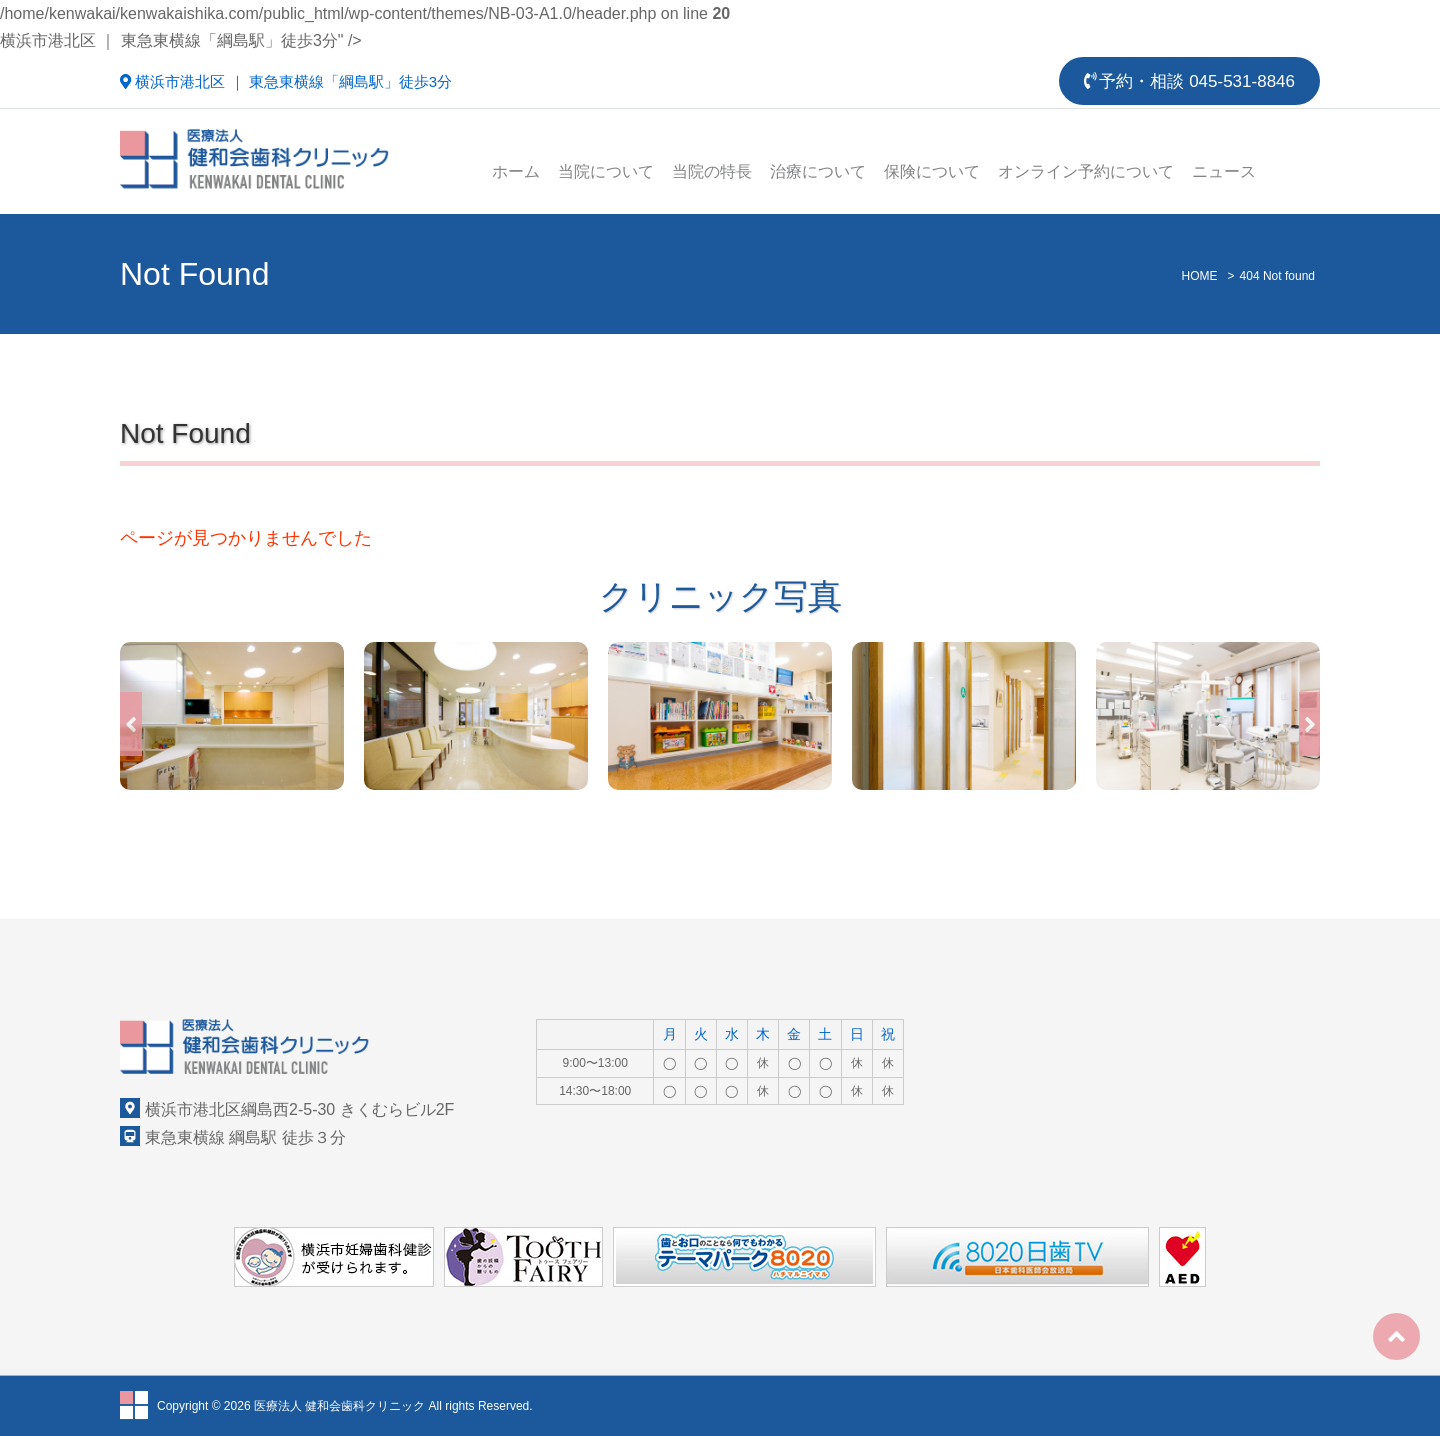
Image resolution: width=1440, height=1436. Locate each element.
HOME (1200, 276)
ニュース (1224, 171)
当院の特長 (712, 171)
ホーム (516, 171)
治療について (818, 171)
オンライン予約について (1086, 171)
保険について (932, 171)
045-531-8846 (1242, 81)
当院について (606, 171)
